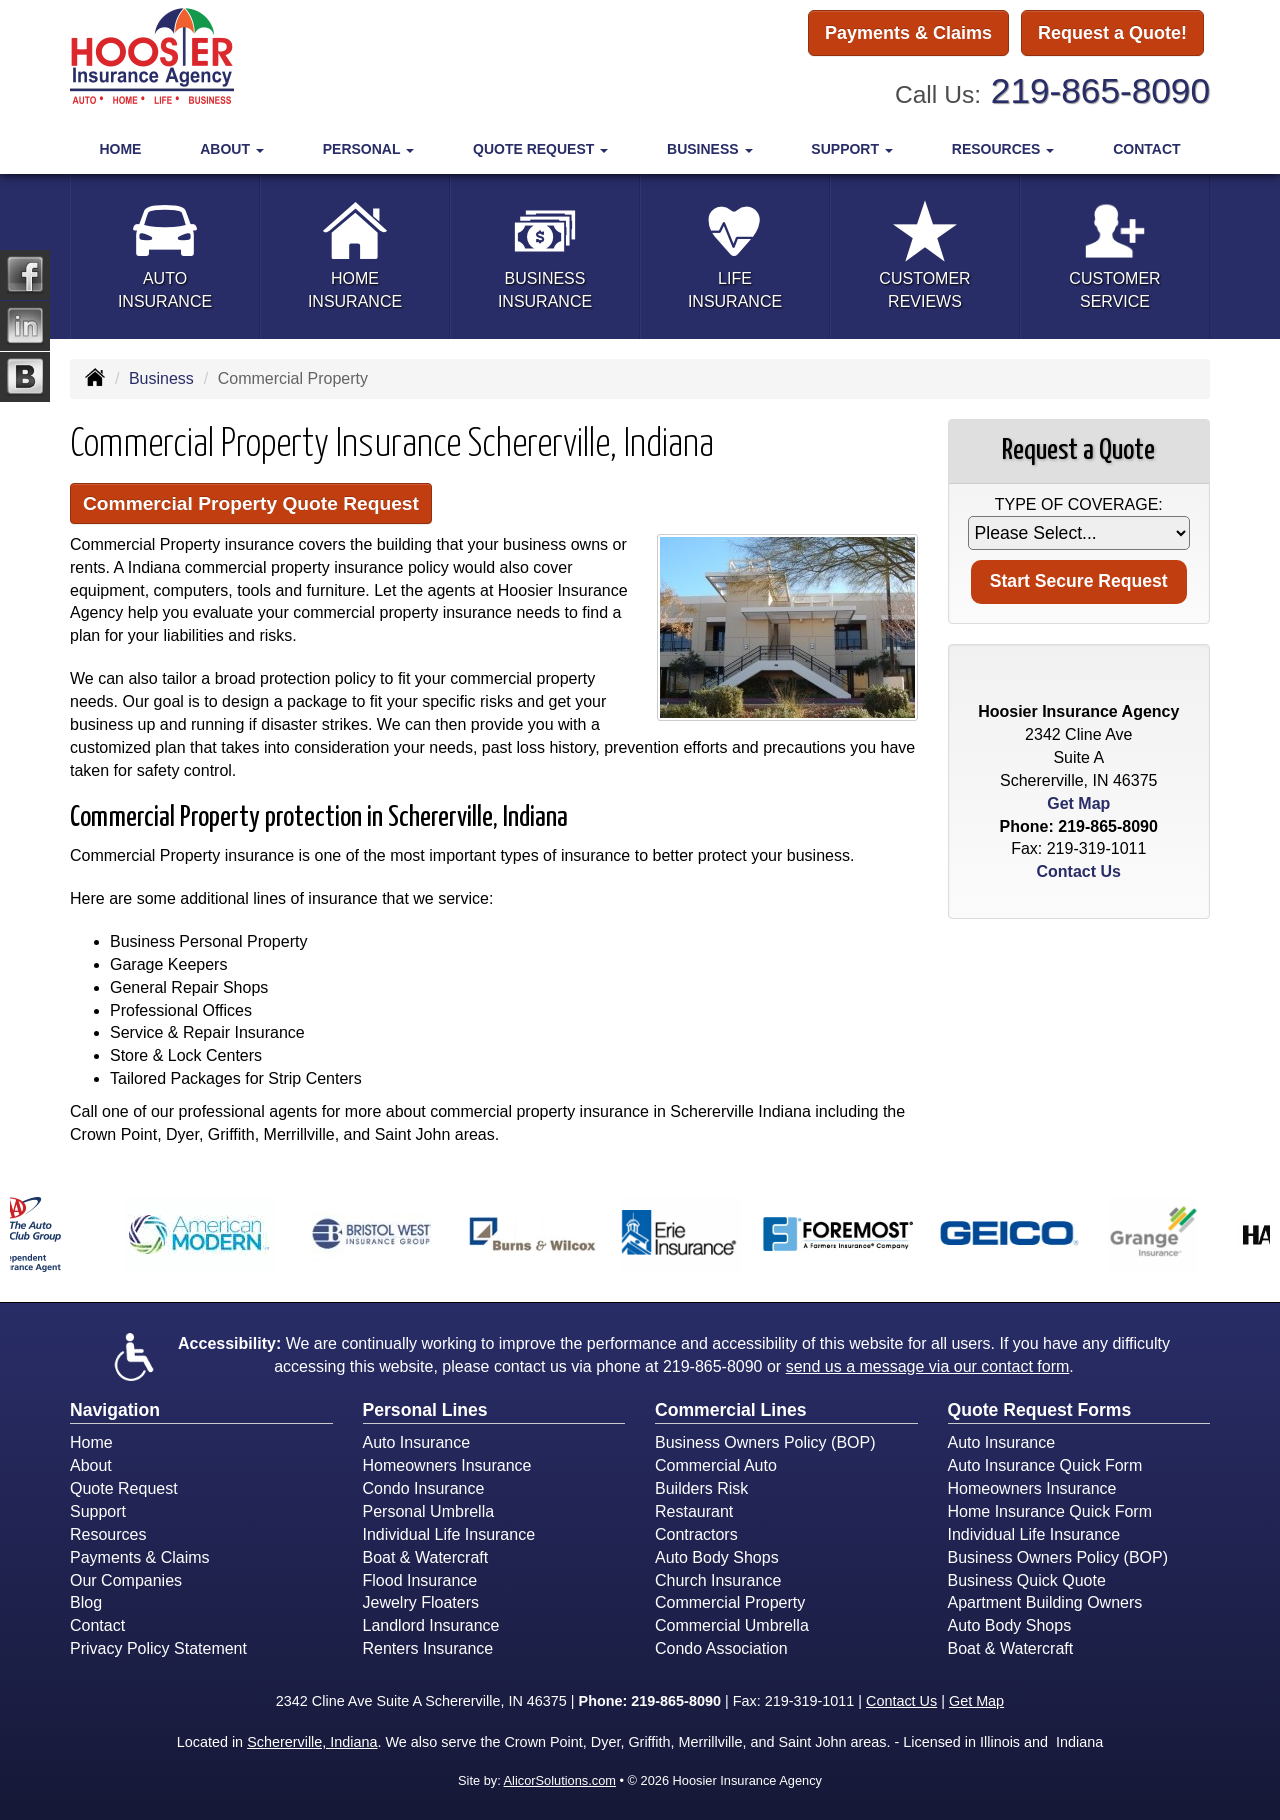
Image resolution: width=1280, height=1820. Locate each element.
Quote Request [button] (540, 149)
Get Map (1078, 803)
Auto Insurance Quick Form (1045, 1465)
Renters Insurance (428, 1648)
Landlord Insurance (431, 1625)
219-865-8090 (1100, 90)
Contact (1146, 149)
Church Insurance (718, 1580)
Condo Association (721, 1648)
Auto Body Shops (717, 1557)
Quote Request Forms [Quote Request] (1040, 1410)
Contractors (696, 1534)
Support (98, 1511)
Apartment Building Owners (1045, 1602)
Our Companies (126, 1580)
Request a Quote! (1112, 33)
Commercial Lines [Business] (731, 1410)
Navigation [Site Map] (115, 1410)
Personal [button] (368, 149)
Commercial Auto (716, 1465)
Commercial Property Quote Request (251, 503)
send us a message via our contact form (928, 1366)
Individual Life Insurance (449, 1534)
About (91, 1465)
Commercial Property (730, 1602)
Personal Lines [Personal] (425, 1410)
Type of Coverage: (1079, 504)
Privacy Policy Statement (158, 1648)
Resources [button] (1003, 149)
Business (161, 378)
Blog (86, 1602)
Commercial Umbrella (732, 1625)
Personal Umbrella (429, 1511)
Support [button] (852, 149)
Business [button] (709, 149)
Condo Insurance (424, 1488)
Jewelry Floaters (421, 1602)
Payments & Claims (908, 33)
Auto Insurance (417, 1442)
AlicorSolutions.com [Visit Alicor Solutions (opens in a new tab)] (560, 1780)
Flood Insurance (420, 1580)
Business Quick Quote (1027, 1580)
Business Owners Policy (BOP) (765, 1442)
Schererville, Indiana (312, 1742)
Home (120, 149)
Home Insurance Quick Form (1050, 1511)
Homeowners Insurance (447, 1465)
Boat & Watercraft (426, 1557)
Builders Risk (701, 1488)
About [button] (232, 149)
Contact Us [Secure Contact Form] (1079, 871)
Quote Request (124, 1488)
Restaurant (694, 1511)
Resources (108, 1534)
